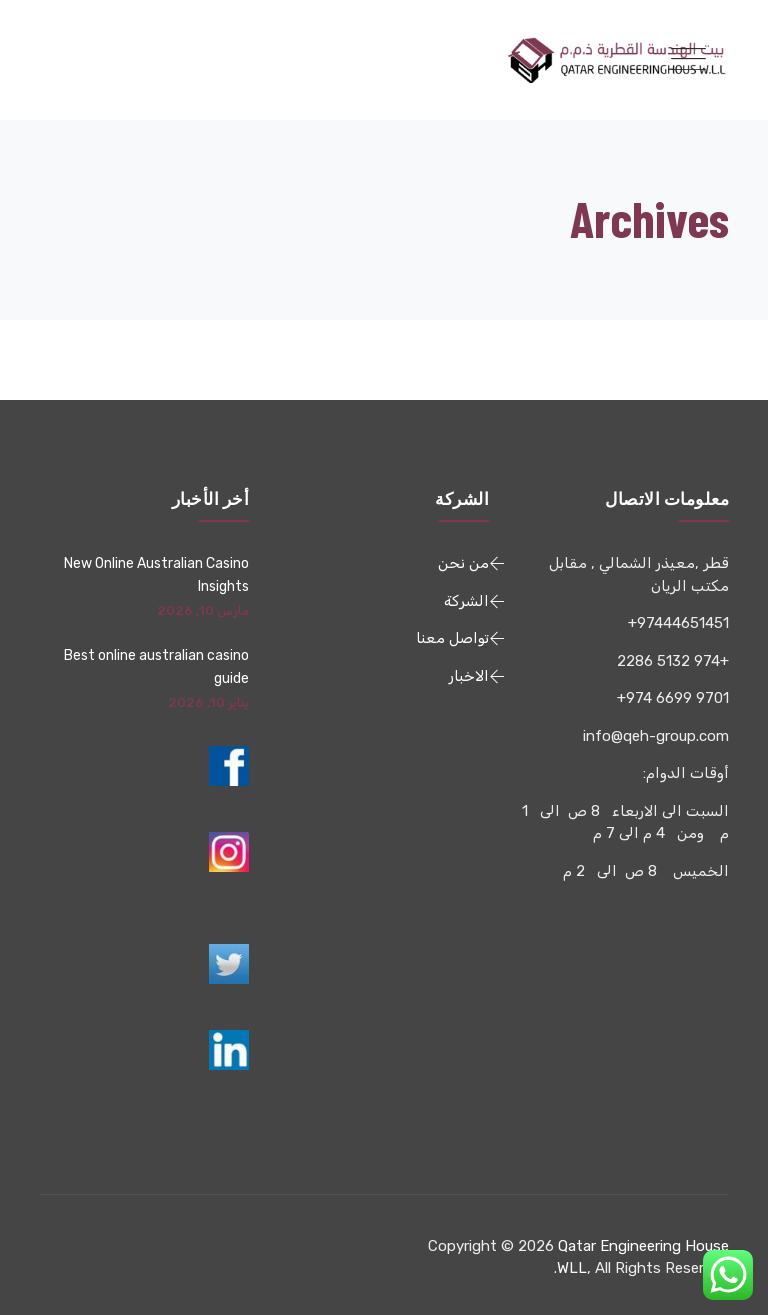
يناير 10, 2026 (208, 702)
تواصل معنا (452, 638)
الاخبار (469, 676)
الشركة (466, 601)
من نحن (463, 563)
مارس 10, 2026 (203, 610)
